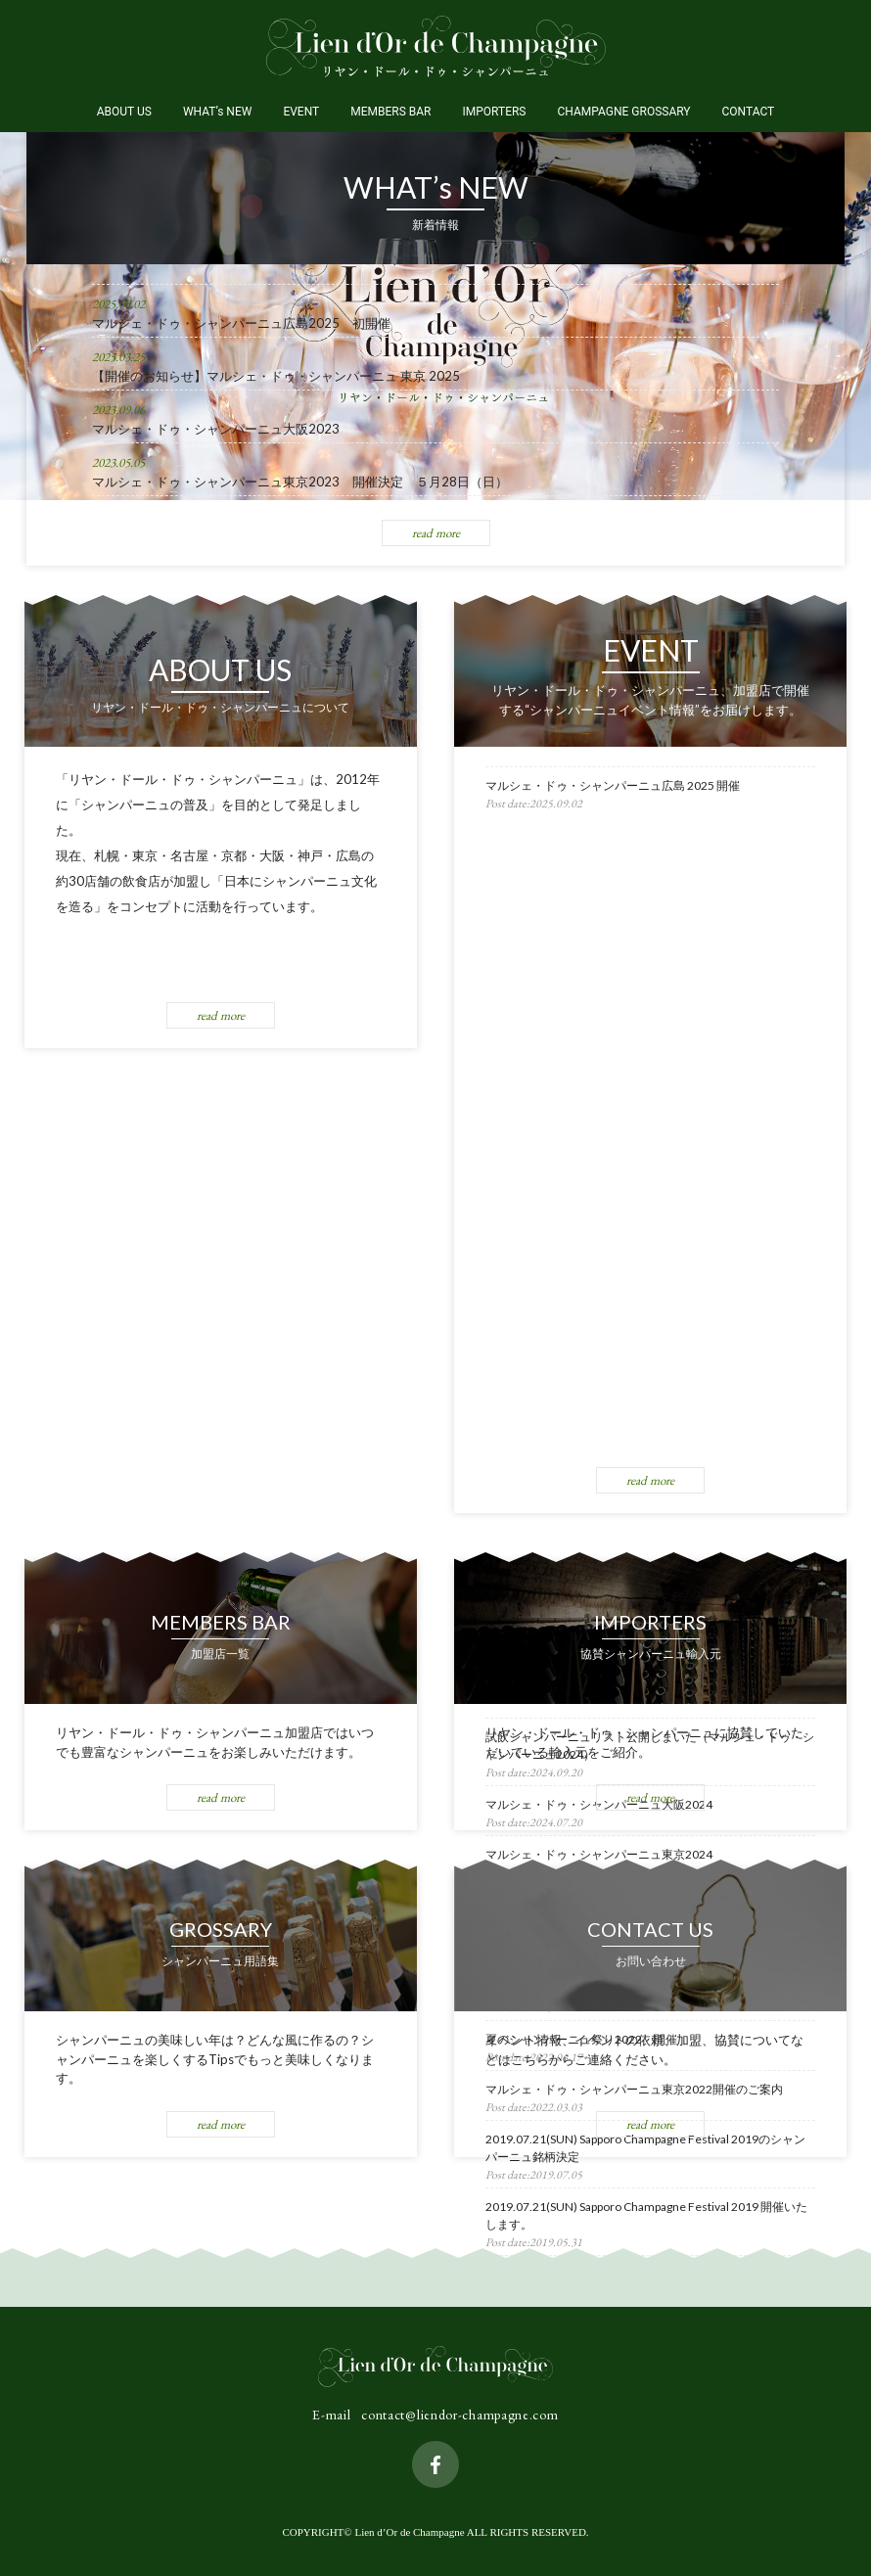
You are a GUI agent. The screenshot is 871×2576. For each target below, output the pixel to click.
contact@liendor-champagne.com (459, 2414)
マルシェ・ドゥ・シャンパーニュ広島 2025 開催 (612, 785)
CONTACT (748, 111)
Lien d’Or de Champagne (436, 46)
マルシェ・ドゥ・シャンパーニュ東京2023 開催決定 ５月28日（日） (300, 481)
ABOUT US (124, 111)
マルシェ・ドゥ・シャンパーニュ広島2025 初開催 (241, 323)
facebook (435, 2464)
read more (436, 533)
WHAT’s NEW (217, 111)
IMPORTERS (494, 111)
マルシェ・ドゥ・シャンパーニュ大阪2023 (216, 429)
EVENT (301, 111)
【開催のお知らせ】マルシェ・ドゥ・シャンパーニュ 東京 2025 (276, 376)
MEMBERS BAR (390, 111)
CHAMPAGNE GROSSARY (623, 111)
